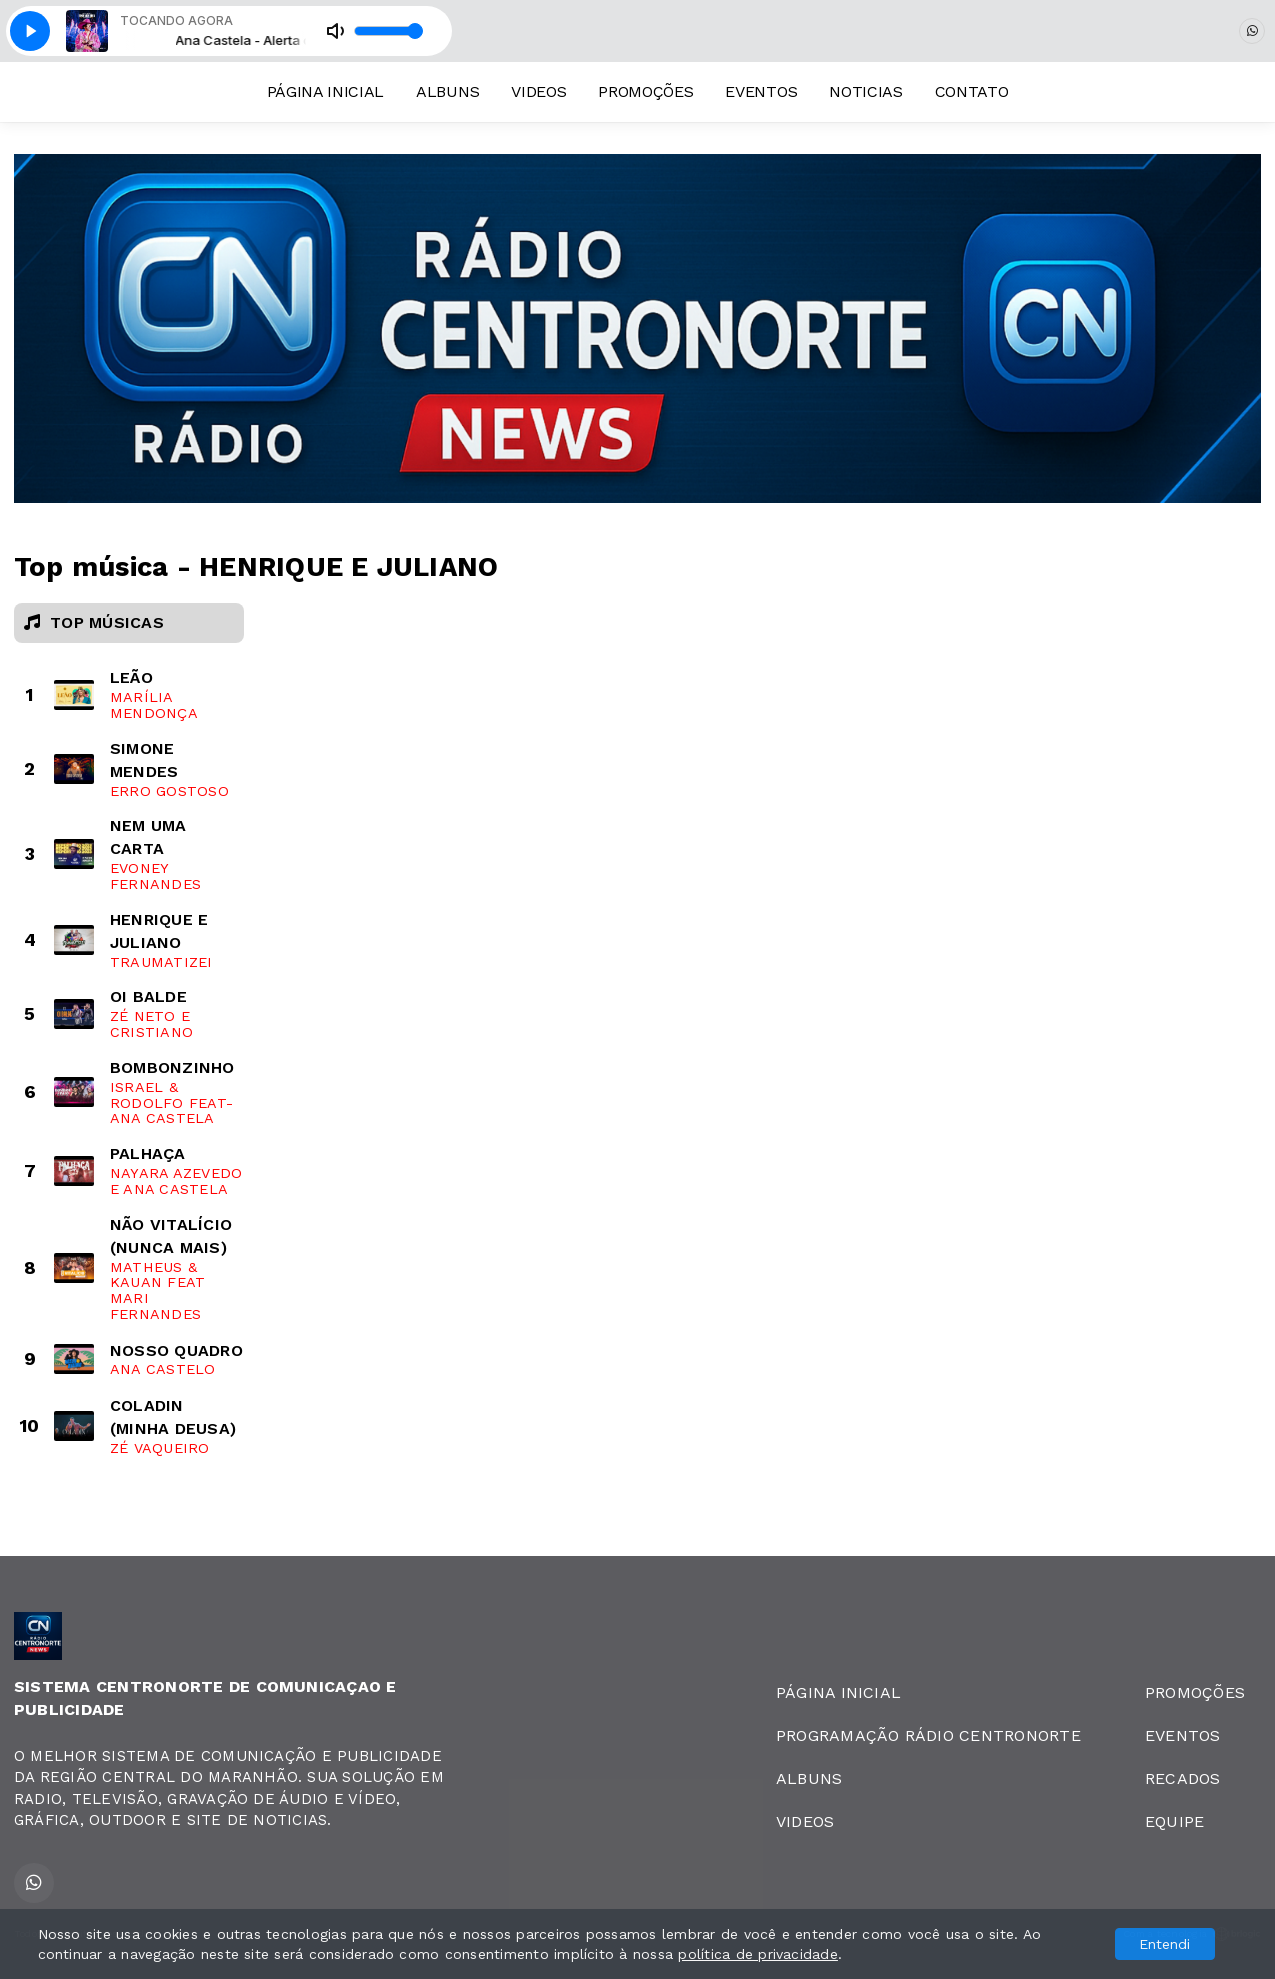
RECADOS (1183, 1778)
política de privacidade (758, 1954)
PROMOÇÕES (645, 91)
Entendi (1164, 1944)
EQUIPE (1174, 1821)
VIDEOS (538, 91)
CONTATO (972, 91)
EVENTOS (761, 91)
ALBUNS (447, 91)
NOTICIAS (865, 91)
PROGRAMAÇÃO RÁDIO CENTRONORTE (928, 1735)
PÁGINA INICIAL (326, 91)
